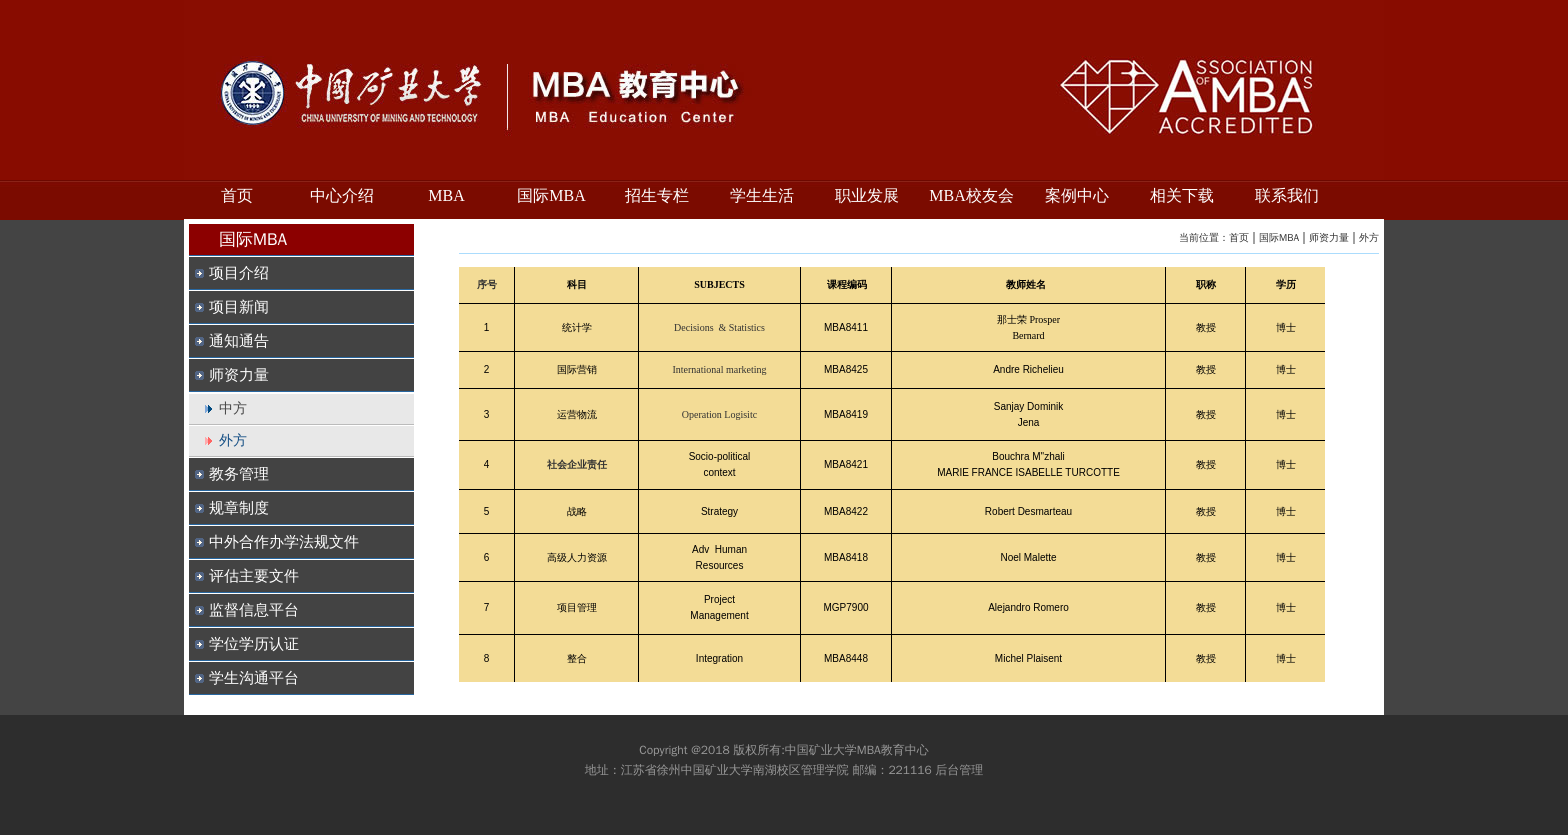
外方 (1369, 237)
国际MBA (1279, 237)
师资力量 (1329, 237)
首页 (1239, 237)
